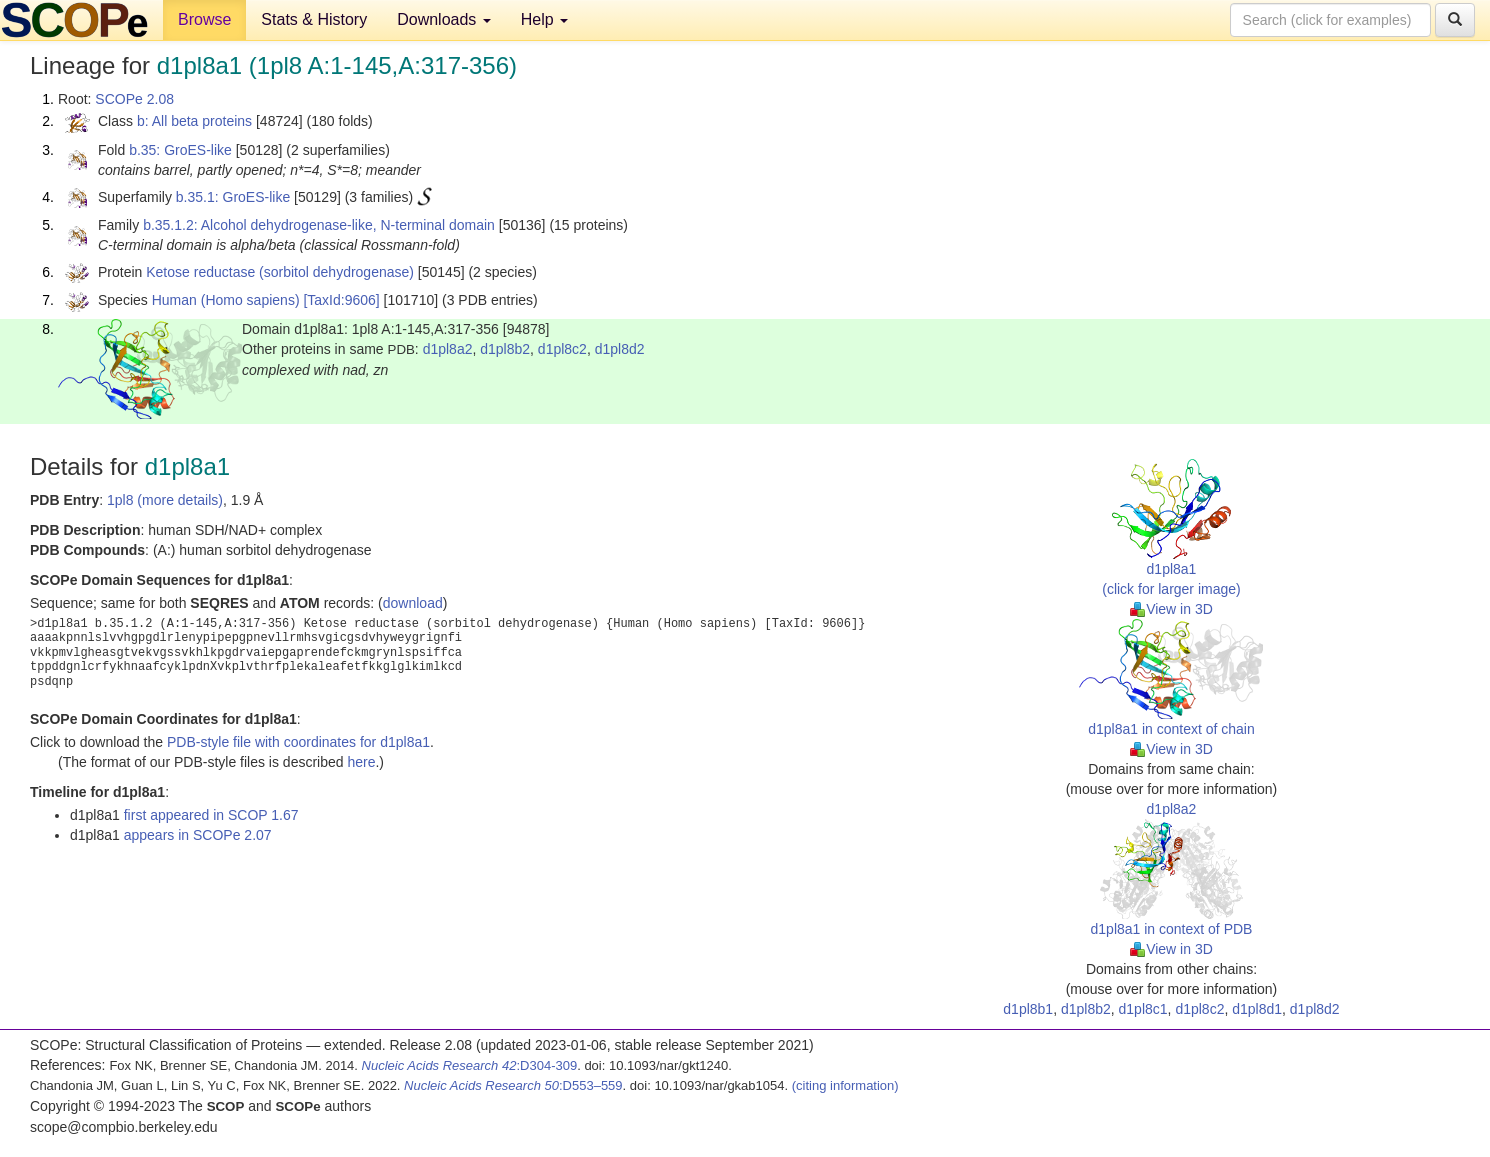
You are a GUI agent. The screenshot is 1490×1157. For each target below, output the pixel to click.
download (413, 603)
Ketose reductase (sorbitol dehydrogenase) (280, 272)
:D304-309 (470, 1065)
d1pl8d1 (1257, 1009)
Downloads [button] (444, 19)
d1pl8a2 (448, 349)
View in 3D (1171, 609)
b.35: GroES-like (180, 150)
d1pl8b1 (1028, 1009)
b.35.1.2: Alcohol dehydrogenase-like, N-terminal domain (319, 225)
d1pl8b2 (505, 349)
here (361, 762)
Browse (204, 19)
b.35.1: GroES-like (233, 197)
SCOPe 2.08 (134, 99)
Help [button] (544, 19)
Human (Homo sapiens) (226, 300)
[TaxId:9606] (341, 300)
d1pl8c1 (1143, 1009)
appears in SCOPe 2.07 (198, 835)
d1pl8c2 (562, 349)
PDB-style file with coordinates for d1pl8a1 (298, 742)
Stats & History (314, 19)
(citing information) (845, 1085)
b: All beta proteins (194, 121)
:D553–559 (513, 1085)
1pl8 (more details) (165, 500)
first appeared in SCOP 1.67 (211, 815)
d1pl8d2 (620, 349)
